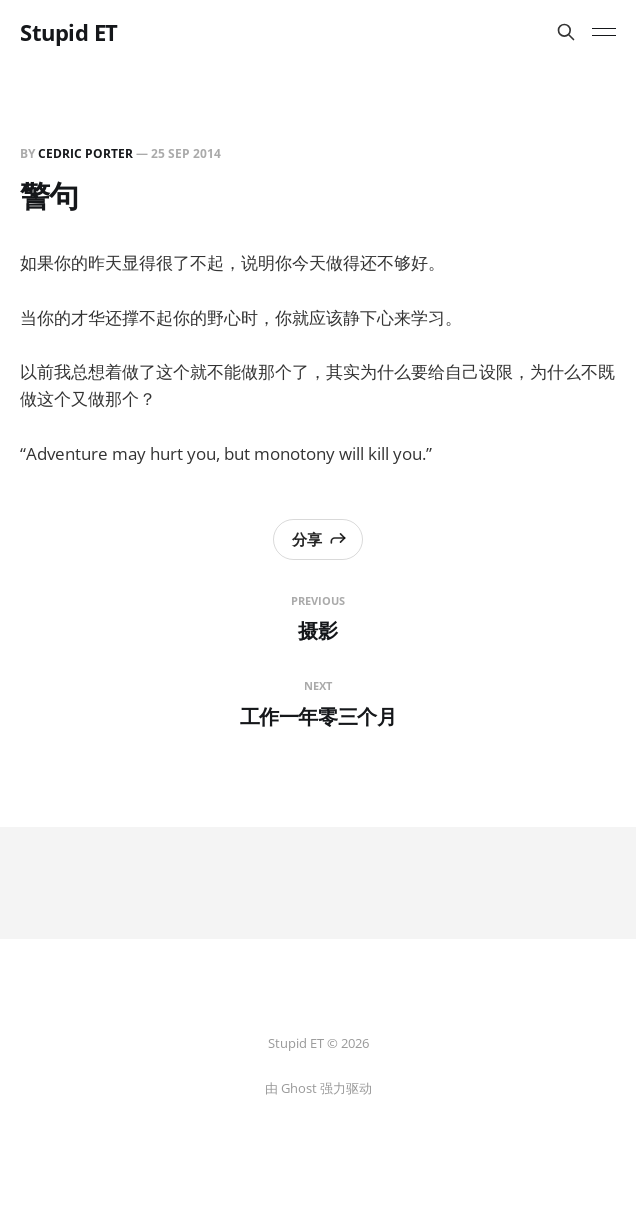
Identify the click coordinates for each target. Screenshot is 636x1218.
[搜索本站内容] (566, 32)
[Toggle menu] (604, 32)
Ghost (299, 1088)
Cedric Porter (85, 153)
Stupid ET (69, 32)
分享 (320, 538)
